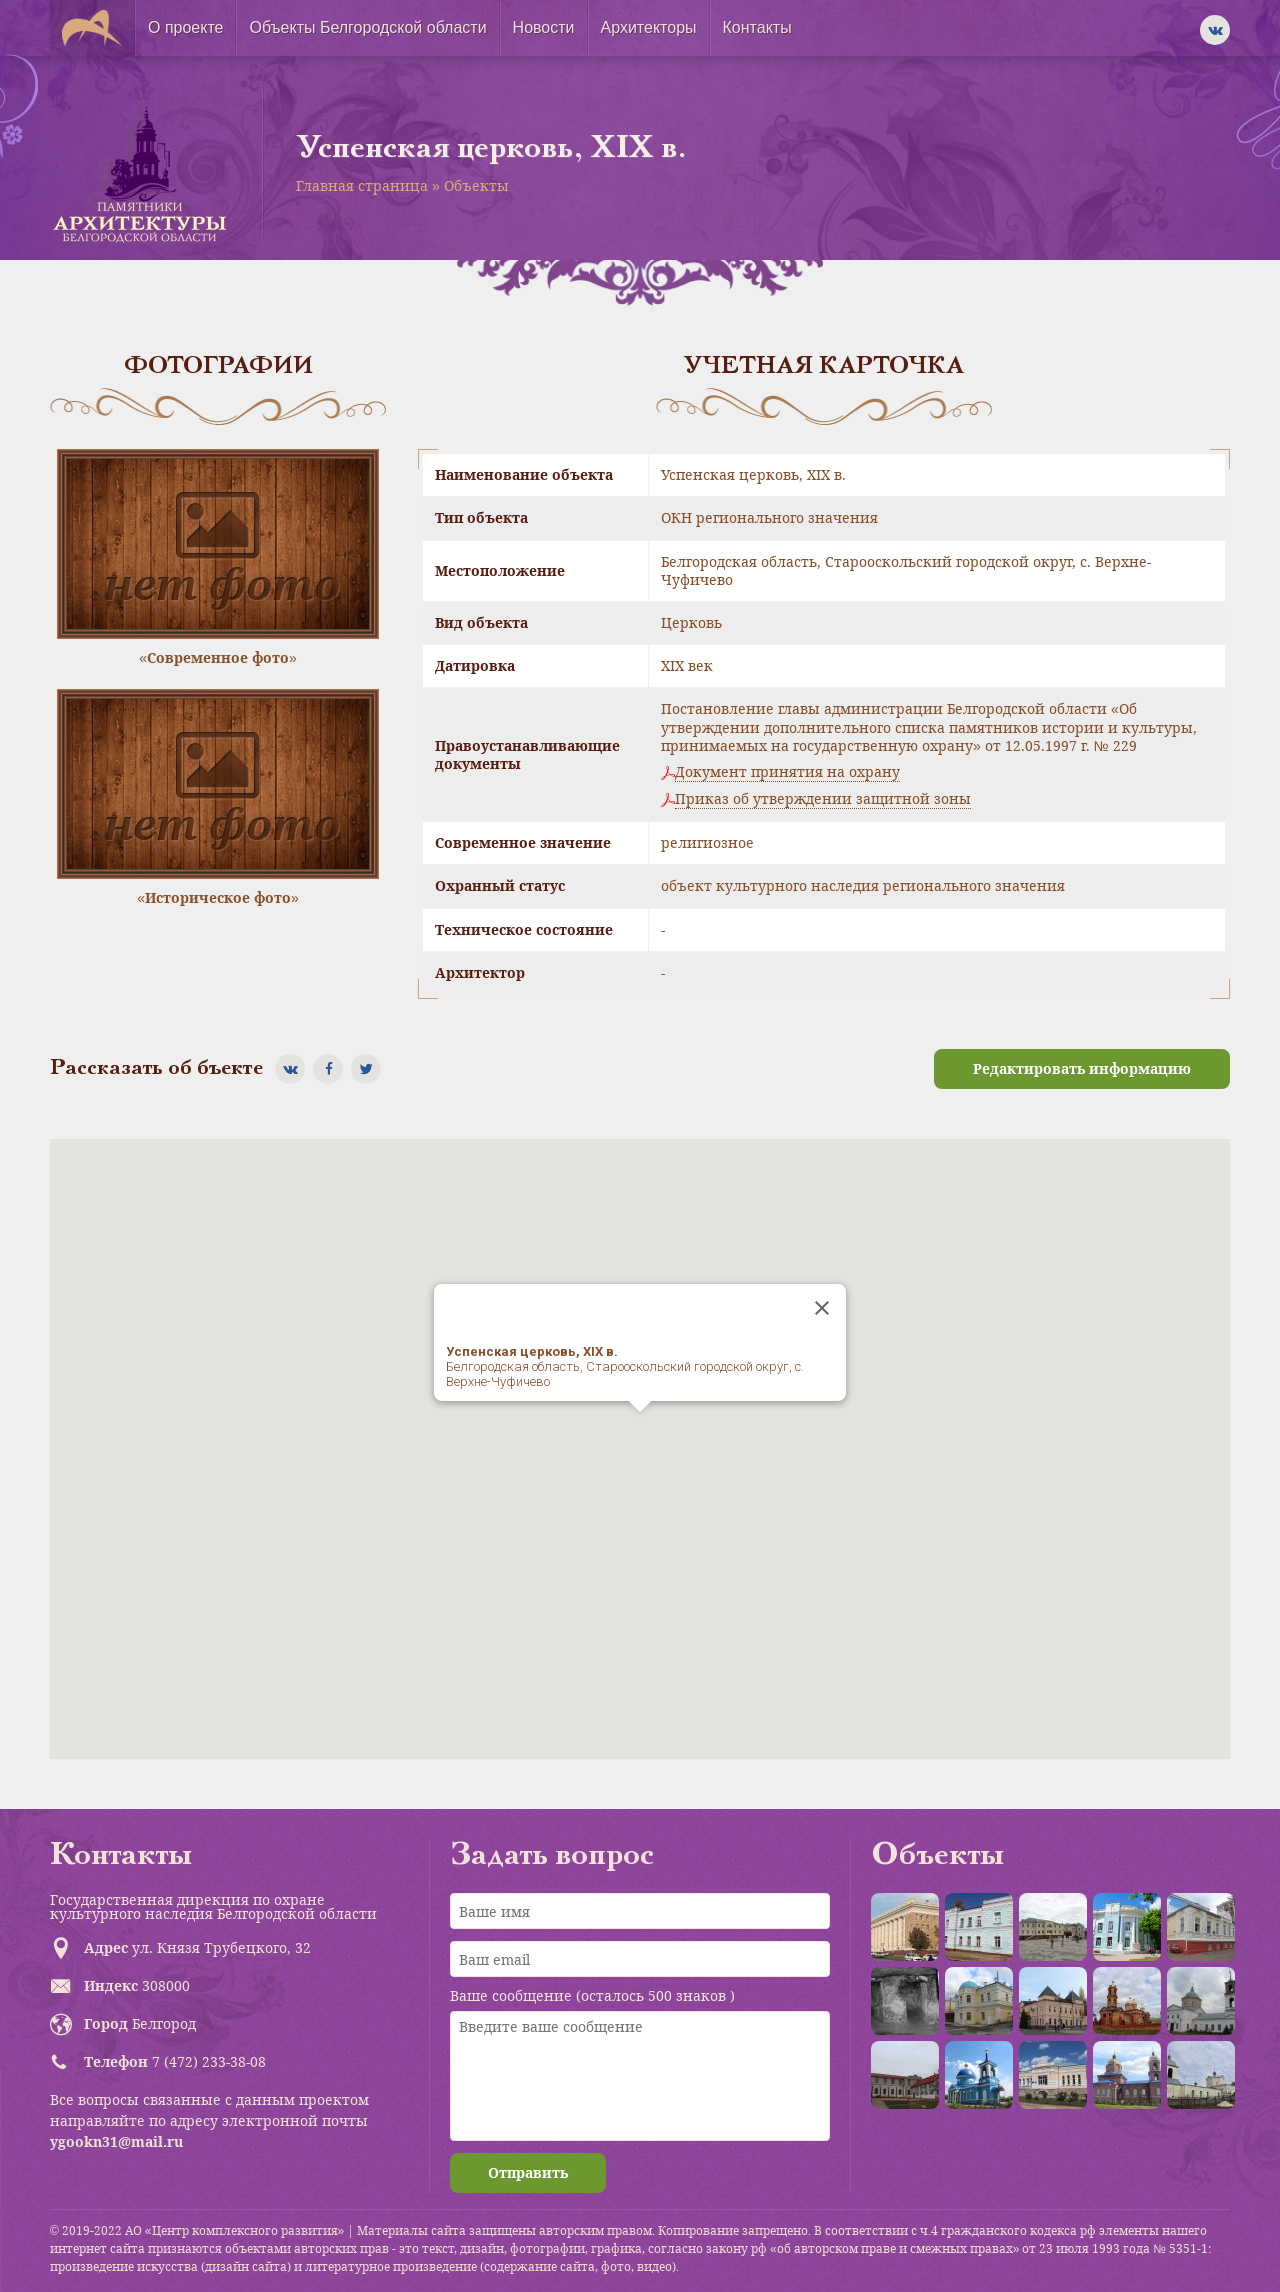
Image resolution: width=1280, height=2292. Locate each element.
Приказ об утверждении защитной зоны (823, 799)
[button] (640, 1430)
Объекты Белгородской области (367, 27)
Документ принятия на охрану (787, 772)
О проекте (185, 27)
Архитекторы (649, 27)
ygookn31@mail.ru (116, 2141)
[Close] (822, 1308)
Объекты (476, 185)
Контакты (757, 27)
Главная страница (362, 185)
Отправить (528, 2172)
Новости (544, 27)
